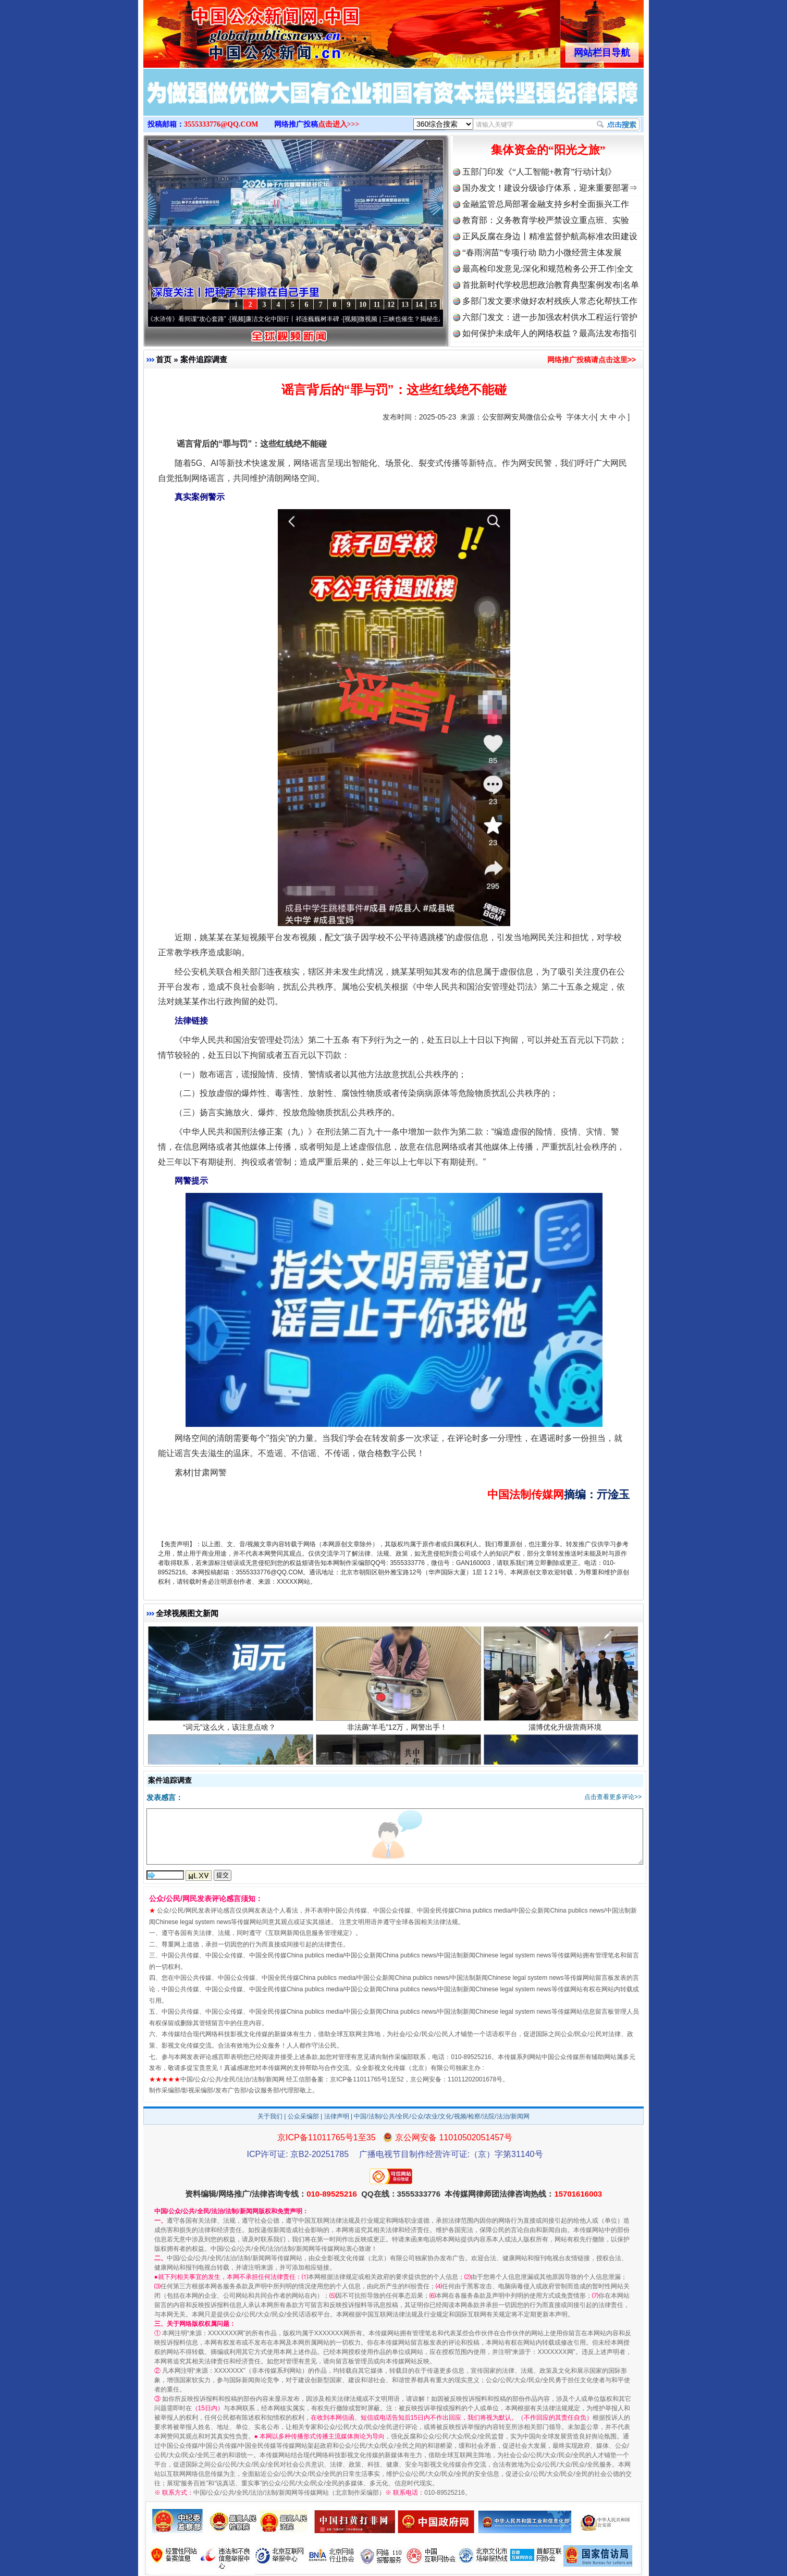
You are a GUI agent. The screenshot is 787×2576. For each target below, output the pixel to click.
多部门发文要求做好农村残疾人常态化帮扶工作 (549, 301)
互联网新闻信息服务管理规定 (308, 1933)
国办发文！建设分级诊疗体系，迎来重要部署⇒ (549, 187)
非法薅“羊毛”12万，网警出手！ (398, 1733)
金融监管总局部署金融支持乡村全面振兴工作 (545, 204)
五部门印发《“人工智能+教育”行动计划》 (539, 171)
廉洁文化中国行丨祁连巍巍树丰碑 (298, 319)
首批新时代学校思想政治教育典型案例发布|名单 (550, 284)
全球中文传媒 (229, 30)
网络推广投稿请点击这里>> (591, 359)
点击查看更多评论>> (613, 1797)
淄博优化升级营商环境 (566, 1733)
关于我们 (269, 2116)
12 (391, 305)
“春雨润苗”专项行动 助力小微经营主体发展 (542, 252)
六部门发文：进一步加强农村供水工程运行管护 (549, 317)
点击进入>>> (339, 124)
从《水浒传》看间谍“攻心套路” (188, 319)
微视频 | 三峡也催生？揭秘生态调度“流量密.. (425, 319)
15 (433, 305)
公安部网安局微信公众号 (522, 417)
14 (419, 305)
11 (376, 305)
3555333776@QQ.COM (221, 124)
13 (405, 305)
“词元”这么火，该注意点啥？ (230, 1733)
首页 (163, 359)
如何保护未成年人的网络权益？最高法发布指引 (549, 333)
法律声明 (336, 2116)
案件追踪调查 (203, 359)
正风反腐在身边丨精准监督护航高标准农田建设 (549, 236)
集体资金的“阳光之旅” (548, 149)
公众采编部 (303, 2116)
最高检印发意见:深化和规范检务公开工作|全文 (547, 268)
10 (362, 305)
